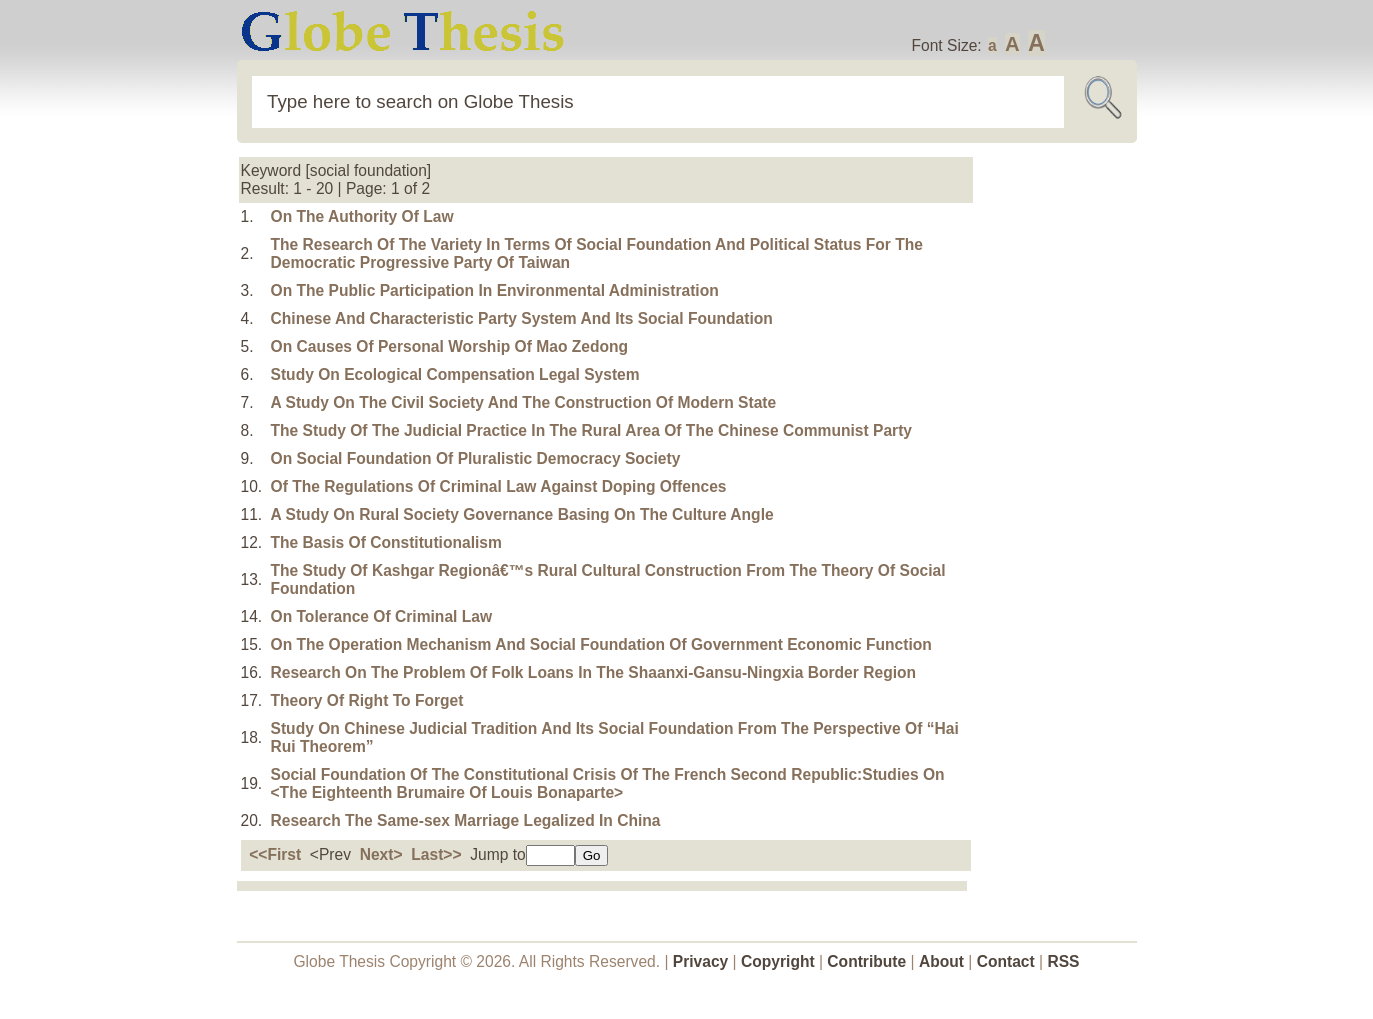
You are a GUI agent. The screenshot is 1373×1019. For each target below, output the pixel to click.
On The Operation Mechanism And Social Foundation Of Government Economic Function (601, 644)
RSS (1063, 961)
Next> (381, 854)
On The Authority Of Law (362, 216)
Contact (1008, 961)
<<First (275, 854)
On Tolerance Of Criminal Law (382, 616)
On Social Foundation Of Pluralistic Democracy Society (476, 458)
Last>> (436, 854)
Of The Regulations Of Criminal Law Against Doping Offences (499, 486)
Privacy (701, 961)
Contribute (866, 961)
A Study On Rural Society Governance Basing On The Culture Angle (522, 514)
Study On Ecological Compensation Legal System (455, 374)
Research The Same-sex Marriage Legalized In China (466, 820)
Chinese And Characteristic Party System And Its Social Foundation (522, 318)
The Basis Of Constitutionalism (386, 542)
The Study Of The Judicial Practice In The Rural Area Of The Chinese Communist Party (592, 430)
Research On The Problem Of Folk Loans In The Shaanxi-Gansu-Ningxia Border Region (594, 672)
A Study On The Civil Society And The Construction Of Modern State (524, 402)
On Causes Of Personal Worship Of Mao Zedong (450, 346)
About (941, 961)
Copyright (778, 961)
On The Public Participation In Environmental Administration (495, 290)
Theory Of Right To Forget (367, 700)
